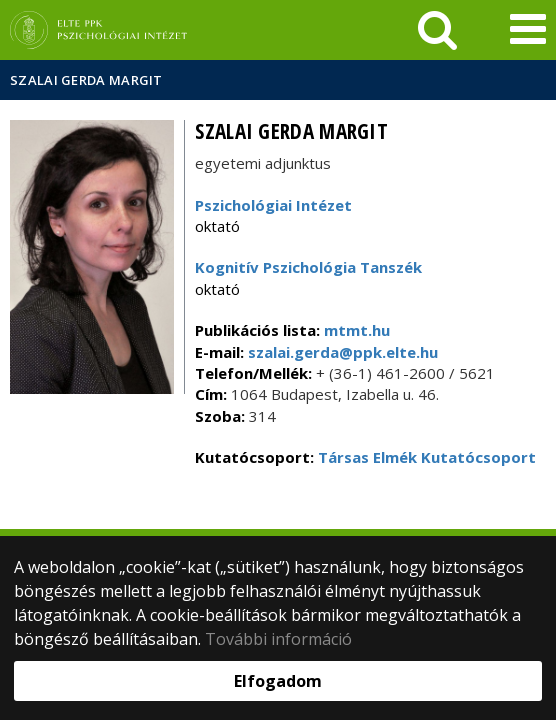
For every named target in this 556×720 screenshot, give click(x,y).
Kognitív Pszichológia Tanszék (308, 267)
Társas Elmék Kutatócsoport (427, 457)
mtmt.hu (357, 330)
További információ (278, 639)
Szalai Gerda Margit (86, 80)
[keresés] (437, 30)
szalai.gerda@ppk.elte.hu (341, 352)
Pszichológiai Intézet (273, 205)
